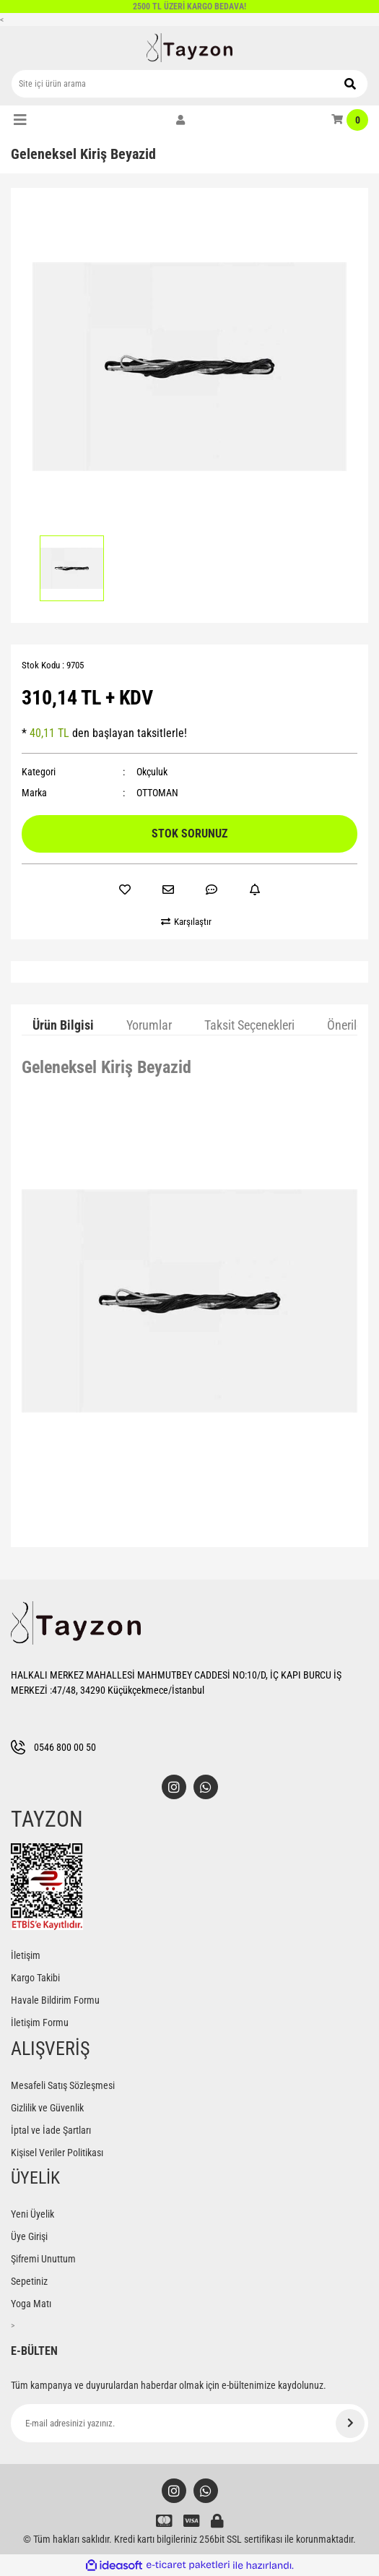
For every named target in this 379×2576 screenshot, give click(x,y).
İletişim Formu (40, 2022)
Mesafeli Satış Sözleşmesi (63, 2085)
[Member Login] (180, 119)
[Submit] (350, 2423)
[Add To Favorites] (124, 889)
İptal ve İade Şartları (51, 2130)
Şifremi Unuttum (43, 2259)
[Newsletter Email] (189, 2423)
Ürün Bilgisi (63, 1025)
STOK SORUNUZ (189, 833)
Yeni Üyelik (32, 2214)
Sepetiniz (29, 2281)
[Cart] (349, 119)
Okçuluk (151, 771)
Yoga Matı (31, 2303)
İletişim (25, 1955)
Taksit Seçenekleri (249, 1025)
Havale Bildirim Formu (55, 2000)
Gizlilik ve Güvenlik (47, 2108)
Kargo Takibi (35, 1977)
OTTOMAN (157, 792)
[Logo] (190, 47)
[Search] (189, 83)
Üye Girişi (29, 2236)
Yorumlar (149, 1025)
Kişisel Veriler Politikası (57, 2152)
